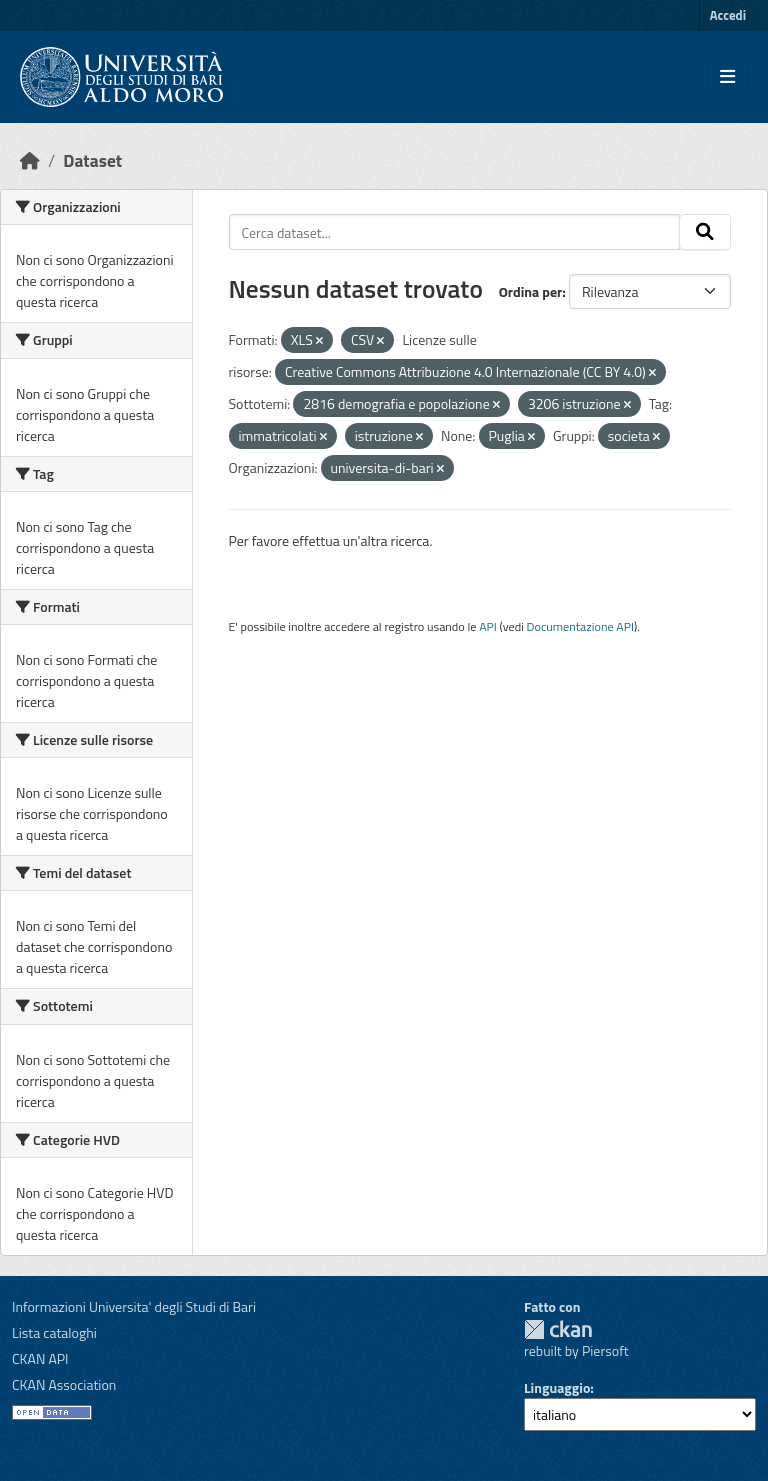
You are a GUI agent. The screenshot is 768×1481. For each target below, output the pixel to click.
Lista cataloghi (54, 1332)
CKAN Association (64, 1384)
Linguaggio (557, 1387)
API (488, 626)
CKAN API (40, 1358)
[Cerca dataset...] (455, 232)
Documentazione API (580, 626)
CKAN (558, 1329)
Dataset (92, 160)
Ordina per (531, 291)
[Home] (30, 160)
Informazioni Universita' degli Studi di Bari (134, 1306)
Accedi (728, 15)
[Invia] (705, 232)
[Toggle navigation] (727, 77)
